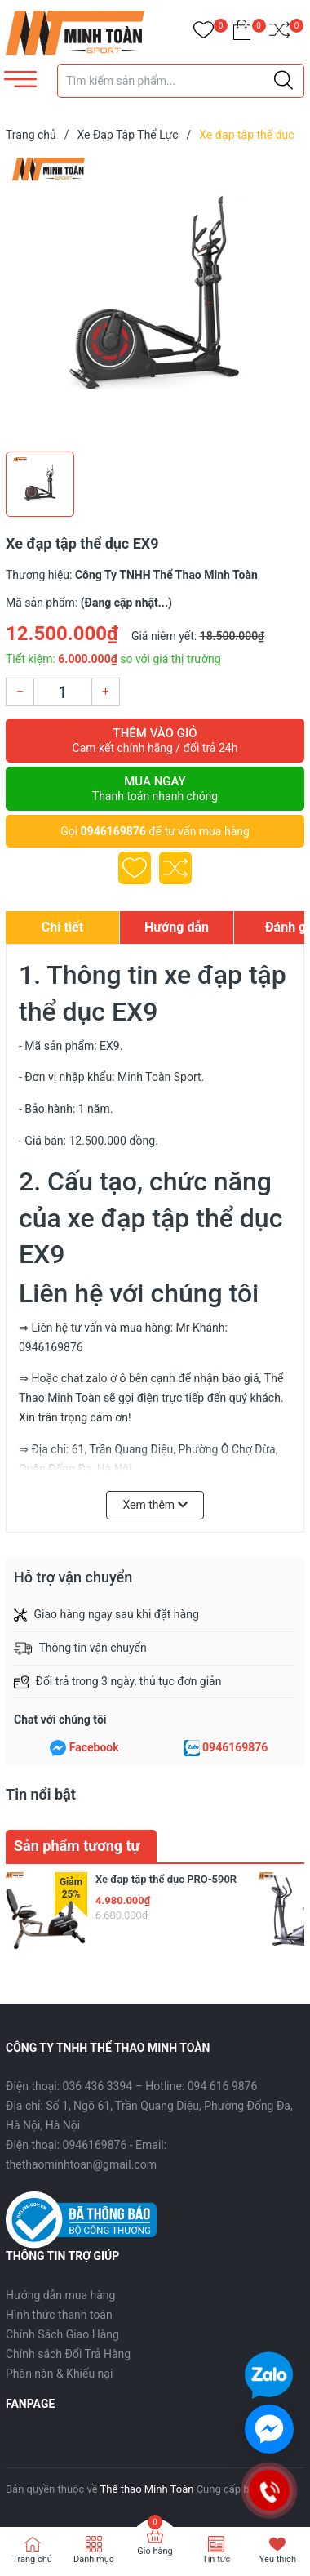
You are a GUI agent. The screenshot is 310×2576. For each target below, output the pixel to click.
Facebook (94, 1747)
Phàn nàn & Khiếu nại (59, 2373)
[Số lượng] (62, 692)
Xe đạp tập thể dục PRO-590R (166, 1879)
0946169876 (113, 831)
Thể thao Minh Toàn (147, 2489)
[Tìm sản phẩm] (180, 81)
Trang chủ (32, 2559)
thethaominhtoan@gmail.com (81, 2164)
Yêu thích (277, 2559)
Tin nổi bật (41, 1794)
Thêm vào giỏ (155, 740)
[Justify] (283, 81)
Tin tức (216, 2559)
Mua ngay (155, 788)
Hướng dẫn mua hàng (60, 2295)
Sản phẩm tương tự (77, 1845)
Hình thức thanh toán (59, 2314)
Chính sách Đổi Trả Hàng (68, 2353)
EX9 (110, 1045)
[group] (155, 300)
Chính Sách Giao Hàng (62, 2334)
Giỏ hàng (154, 2551)
